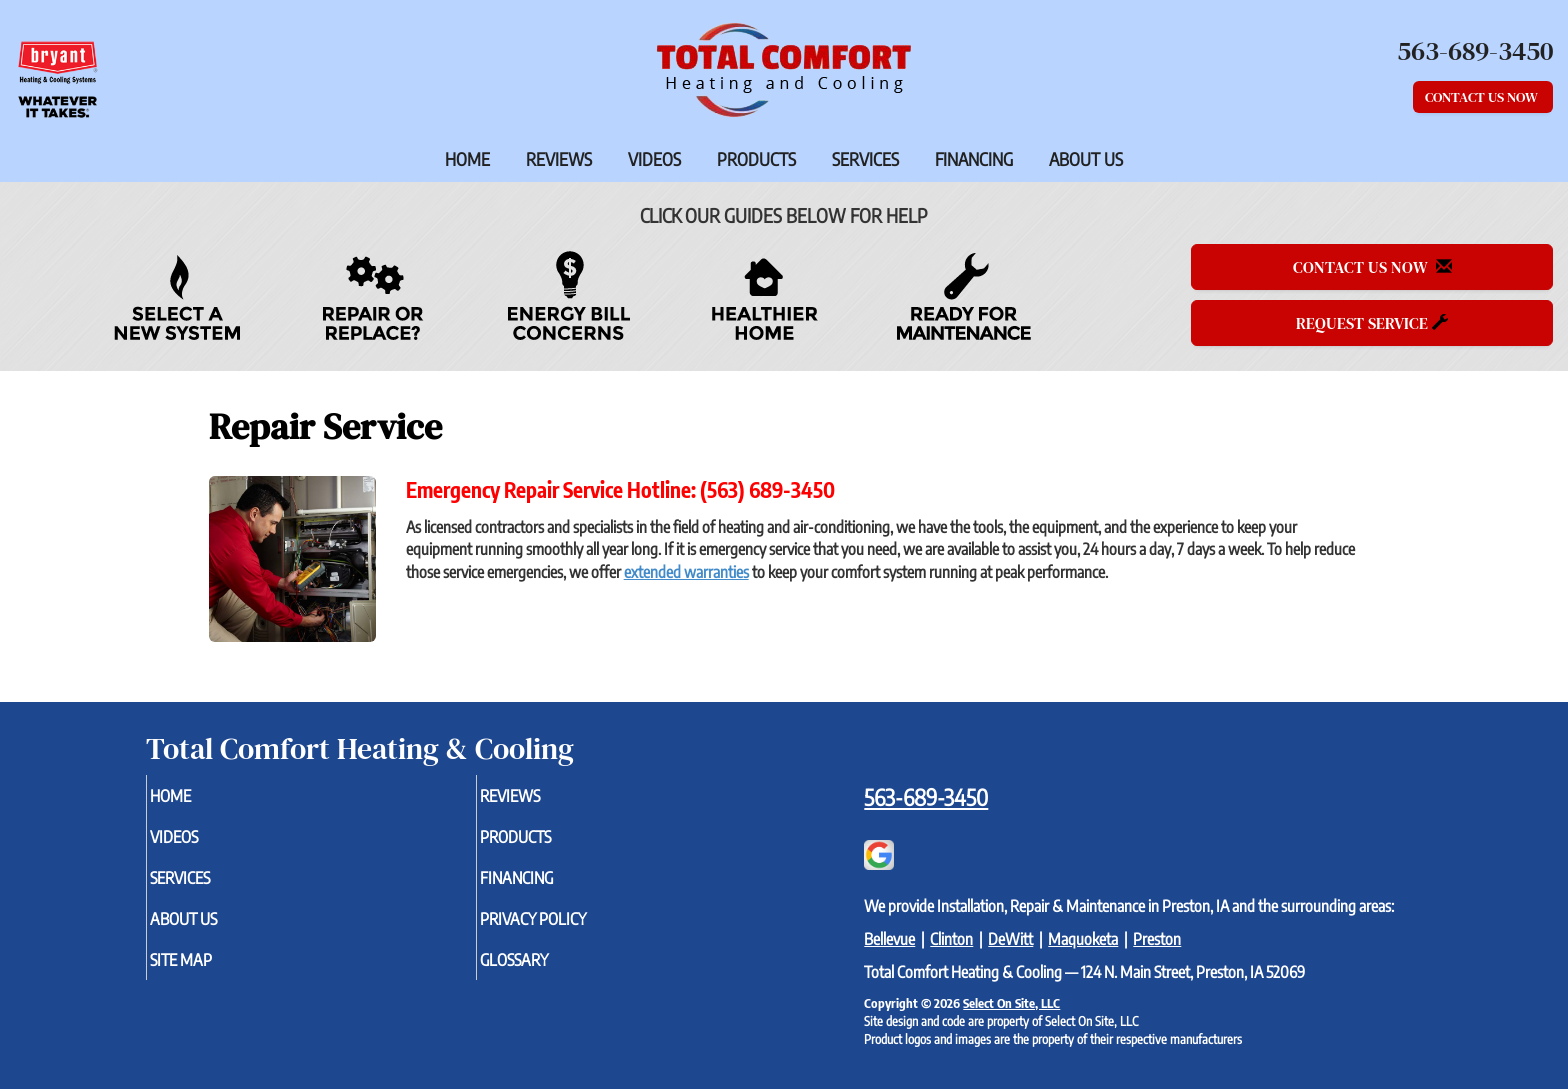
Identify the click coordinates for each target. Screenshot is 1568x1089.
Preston (1157, 939)
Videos (654, 159)
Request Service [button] (1372, 323)
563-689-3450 (926, 797)
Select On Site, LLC (1011, 1003)
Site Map (214, 973)
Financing (974, 159)
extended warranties (686, 572)
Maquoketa (1083, 939)
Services (865, 159)
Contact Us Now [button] (1483, 97)
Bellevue (889, 939)
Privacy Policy (569, 929)
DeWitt (1010, 939)
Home (467, 159)
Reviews (559, 159)
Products (756, 159)
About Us (1086, 159)
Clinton (951, 939)
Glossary (547, 973)
